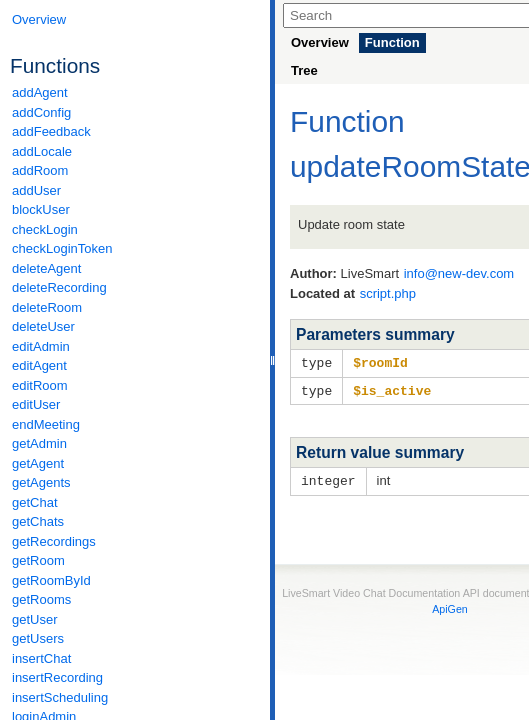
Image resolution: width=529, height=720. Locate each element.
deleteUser (43, 326)
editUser (36, 404)
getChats (38, 521)
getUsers (38, 638)
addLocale (42, 151)
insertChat (41, 658)
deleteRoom (47, 307)
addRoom (40, 170)
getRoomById (51, 580)
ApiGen (450, 606)
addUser (36, 190)
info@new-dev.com (459, 273)
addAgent (40, 92)
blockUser (41, 209)
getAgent (38, 463)
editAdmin (41, 346)
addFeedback (51, 131)
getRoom (38, 560)
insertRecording (57, 677)
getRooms (41, 599)
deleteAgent (46, 268)
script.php (388, 293)
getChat (35, 502)
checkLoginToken (62, 248)
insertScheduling (60, 697)
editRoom (40, 385)
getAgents (41, 482)
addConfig (41, 112)
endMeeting (46, 424)
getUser (35, 619)
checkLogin (45, 229)
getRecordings (54, 541)
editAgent (39, 365)
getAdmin (39, 443)
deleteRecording (59, 287)
